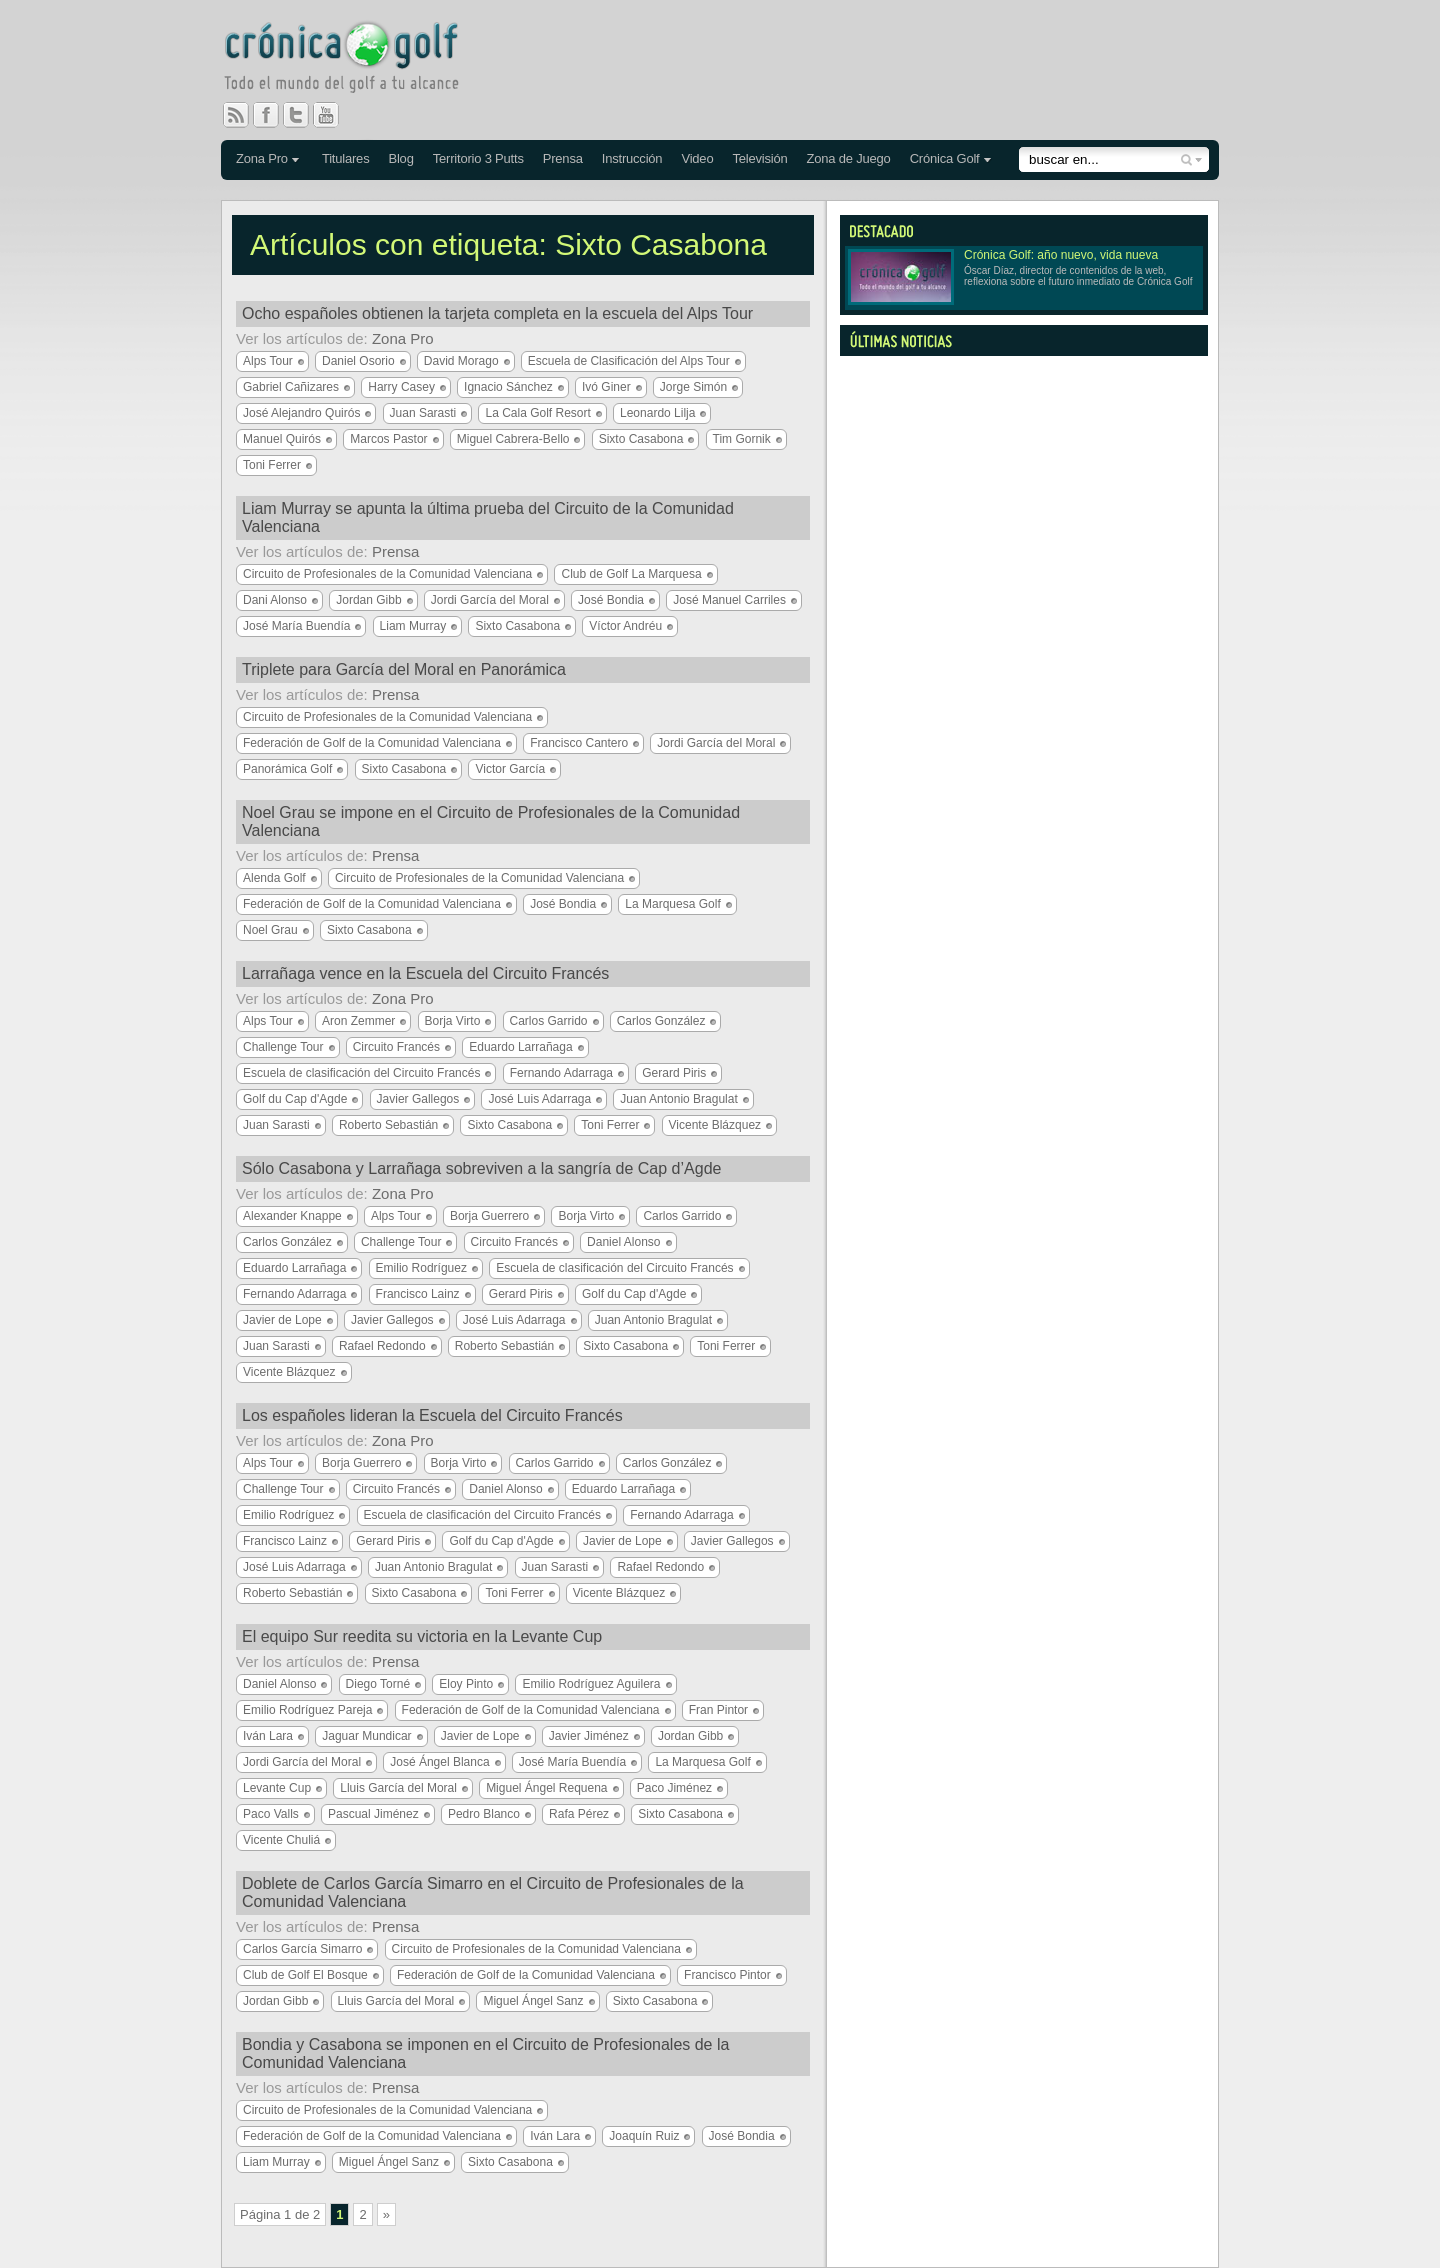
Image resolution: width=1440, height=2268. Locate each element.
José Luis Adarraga (539, 1099)
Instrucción (632, 158)
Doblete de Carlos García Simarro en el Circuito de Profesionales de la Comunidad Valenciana (493, 1892)
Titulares (346, 158)
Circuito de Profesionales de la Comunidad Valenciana (387, 574)
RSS (236, 115)
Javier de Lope (282, 1320)
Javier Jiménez (589, 1736)
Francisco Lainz (418, 1294)
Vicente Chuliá (281, 1840)
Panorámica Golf (287, 769)
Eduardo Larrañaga (520, 1047)
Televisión (759, 158)
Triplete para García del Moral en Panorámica (404, 669)
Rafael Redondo (382, 1346)
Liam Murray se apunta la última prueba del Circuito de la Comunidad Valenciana (488, 517)
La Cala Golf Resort (537, 413)
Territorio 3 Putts (478, 158)
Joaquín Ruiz (644, 2136)
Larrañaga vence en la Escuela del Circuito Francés (425, 973)
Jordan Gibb (368, 600)
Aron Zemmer (358, 1021)
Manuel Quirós (282, 439)
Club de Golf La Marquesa (631, 574)
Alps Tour (268, 361)
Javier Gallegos (418, 1099)
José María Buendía (296, 626)
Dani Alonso (275, 600)
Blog (400, 158)
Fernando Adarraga (561, 1073)
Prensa (563, 158)
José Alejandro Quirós (301, 413)
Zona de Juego (849, 158)
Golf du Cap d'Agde (295, 1099)
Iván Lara (268, 1736)
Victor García (510, 769)
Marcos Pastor (388, 439)
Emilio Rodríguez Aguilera (591, 1684)
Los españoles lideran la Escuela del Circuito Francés (432, 1415)
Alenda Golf (274, 878)
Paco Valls (271, 1814)
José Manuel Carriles (729, 600)
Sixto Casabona (641, 439)
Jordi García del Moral (490, 600)
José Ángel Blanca (439, 1762)
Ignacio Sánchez (508, 387)
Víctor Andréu (625, 626)
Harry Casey (401, 387)
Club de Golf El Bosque (305, 1975)
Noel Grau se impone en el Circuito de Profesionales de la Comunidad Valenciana (491, 821)
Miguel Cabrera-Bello (513, 439)
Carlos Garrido (549, 1021)
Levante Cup (277, 1788)
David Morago (461, 361)
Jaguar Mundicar (366, 1736)
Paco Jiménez (674, 1788)
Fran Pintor (718, 1710)
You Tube (334, 115)
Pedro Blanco (484, 1814)
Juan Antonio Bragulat (678, 1099)
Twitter (304, 115)
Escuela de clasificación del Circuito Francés (361, 1073)
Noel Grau (270, 930)
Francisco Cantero (579, 743)
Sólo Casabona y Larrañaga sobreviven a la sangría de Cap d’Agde (481, 1168)
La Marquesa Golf (672, 904)
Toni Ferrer (272, 465)
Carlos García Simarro (302, 1949)
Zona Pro (262, 158)
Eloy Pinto (466, 1684)
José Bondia (611, 600)
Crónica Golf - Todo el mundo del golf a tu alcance (356, 60)
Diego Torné (378, 1684)
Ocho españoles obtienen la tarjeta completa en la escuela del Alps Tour (497, 313)
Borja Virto (453, 1021)
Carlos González (661, 1021)
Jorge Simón (693, 387)
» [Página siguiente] (386, 2214)
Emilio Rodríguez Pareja (307, 1710)
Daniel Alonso (623, 1242)
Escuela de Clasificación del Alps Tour (629, 361)
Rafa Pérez (579, 1814)
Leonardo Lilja (657, 413)
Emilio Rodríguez (421, 1268)
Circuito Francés (396, 1047)
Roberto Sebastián (388, 1125)
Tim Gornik (742, 439)
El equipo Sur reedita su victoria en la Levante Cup (422, 1636)
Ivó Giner (606, 387)
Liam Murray (413, 626)
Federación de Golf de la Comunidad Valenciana (372, 743)
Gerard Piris (674, 1073)
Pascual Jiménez (373, 1814)
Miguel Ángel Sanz (533, 2001)
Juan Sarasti (423, 413)
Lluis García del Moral (398, 1788)
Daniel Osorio (358, 361)
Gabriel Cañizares (291, 387)
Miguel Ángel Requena (546, 1788)
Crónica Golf (945, 158)
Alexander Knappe (292, 1216)
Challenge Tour (283, 1047)
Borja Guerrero (489, 1216)
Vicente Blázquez (715, 1125)
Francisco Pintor (727, 1975)
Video (697, 158)
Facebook (274, 115)
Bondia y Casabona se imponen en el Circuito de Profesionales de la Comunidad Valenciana (485, 2053)
